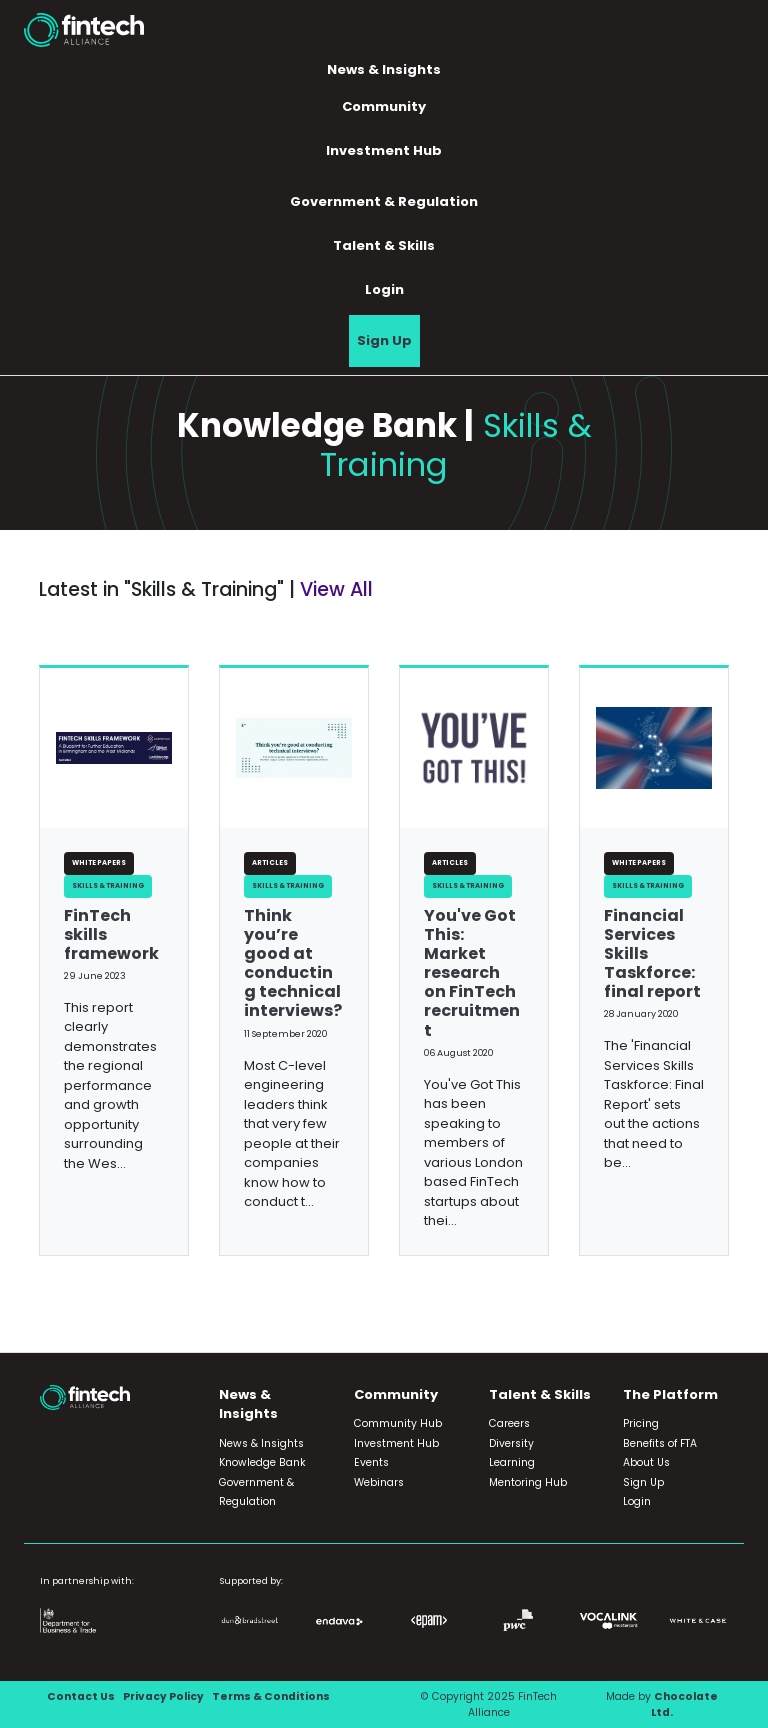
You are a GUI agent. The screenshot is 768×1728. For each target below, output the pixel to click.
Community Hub (398, 1423)
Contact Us (81, 1696)
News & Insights (384, 69)
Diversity (511, 1443)
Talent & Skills (384, 245)
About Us (646, 1462)
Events (371, 1462)
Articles (270, 862)
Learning (512, 1462)
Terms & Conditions (271, 1696)
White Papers (99, 862)
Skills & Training (108, 885)
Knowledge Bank (262, 1462)
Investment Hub (384, 150)
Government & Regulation (384, 201)
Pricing (641, 1423)
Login (384, 289)
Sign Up (384, 340)
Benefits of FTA (660, 1443)
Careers (509, 1423)
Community (384, 106)
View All (336, 589)
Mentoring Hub (528, 1482)
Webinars (379, 1482)
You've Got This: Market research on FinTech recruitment (472, 973)
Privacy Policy (163, 1696)
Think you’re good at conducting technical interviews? (293, 963)
